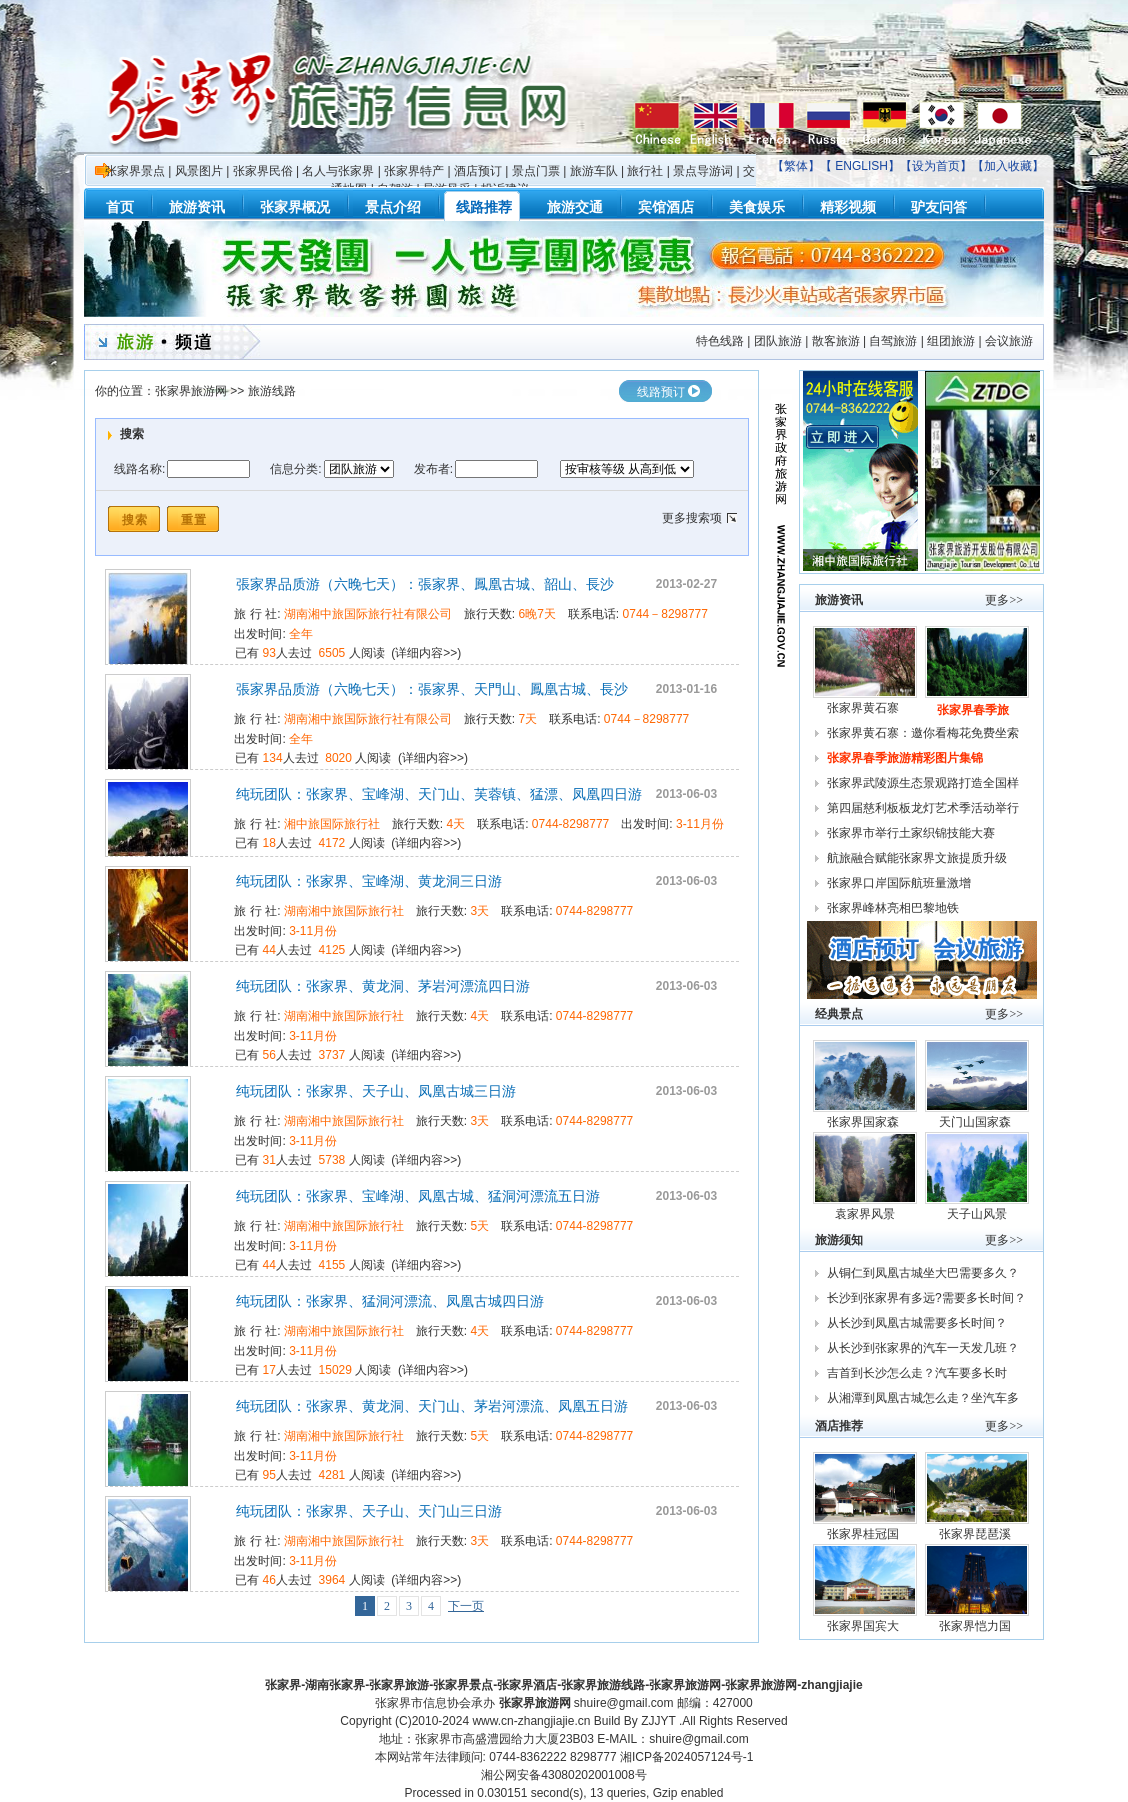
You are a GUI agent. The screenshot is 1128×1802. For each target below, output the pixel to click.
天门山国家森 (976, 1122)
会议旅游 (1009, 341)
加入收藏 (1008, 166)
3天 (480, 911)
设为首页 (936, 166)
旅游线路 (272, 391)
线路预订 (661, 392)
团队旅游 (778, 341)
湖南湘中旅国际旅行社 (344, 911)
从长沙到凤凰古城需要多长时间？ (917, 1323)
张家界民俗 (263, 171)
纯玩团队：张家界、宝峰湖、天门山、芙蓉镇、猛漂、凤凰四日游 (439, 794)
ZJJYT (658, 1721)
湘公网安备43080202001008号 (563, 1775)
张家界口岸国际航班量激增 (899, 883)
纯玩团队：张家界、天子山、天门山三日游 (369, 1511)
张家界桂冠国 (864, 1534)
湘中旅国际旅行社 (332, 824)
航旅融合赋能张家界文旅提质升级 (917, 858)
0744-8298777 (570, 824)
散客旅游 (836, 341)
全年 (301, 634)
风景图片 (199, 171)
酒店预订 (478, 171)
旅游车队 (594, 171)
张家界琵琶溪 (976, 1534)
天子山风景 (977, 1214)
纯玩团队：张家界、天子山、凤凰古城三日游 (376, 1091)
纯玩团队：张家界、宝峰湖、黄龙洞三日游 (369, 881)
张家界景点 (135, 171)
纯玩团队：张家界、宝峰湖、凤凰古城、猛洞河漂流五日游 (418, 1196)
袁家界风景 (865, 1214)
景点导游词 (703, 171)
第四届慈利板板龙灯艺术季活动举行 (923, 808)
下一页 (466, 1606)
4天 (456, 824)
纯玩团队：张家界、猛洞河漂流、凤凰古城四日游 (390, 1301)
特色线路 (720, 341)
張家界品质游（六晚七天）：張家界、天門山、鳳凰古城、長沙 (432, 689)
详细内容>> (426, 653)
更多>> (1004, 600)
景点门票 (536, 171)
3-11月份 (700, 824)
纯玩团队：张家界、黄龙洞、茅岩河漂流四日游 (383, 986)
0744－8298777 (665, 614)
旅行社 (645, 171)
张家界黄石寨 (864, 708)
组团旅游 (951, 341)
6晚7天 (537, 614)
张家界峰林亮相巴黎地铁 (893, 908)
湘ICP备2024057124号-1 (686, 1757)
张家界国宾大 (864, 1626)
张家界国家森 (864, 1122)
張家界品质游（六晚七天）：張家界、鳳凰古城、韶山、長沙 (425, 584)
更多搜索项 (692, 518)
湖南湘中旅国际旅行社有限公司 (368, 614)
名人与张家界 (338, 171)
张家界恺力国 (976, 1626)
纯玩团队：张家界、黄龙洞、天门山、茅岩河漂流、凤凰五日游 (432, 1406)
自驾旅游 (893, 341)
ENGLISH (861, 166)
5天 (480, 1226)
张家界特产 (414, 171)
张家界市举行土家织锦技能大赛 (911, 833)
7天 (528, 719)
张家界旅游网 (191, 391)
